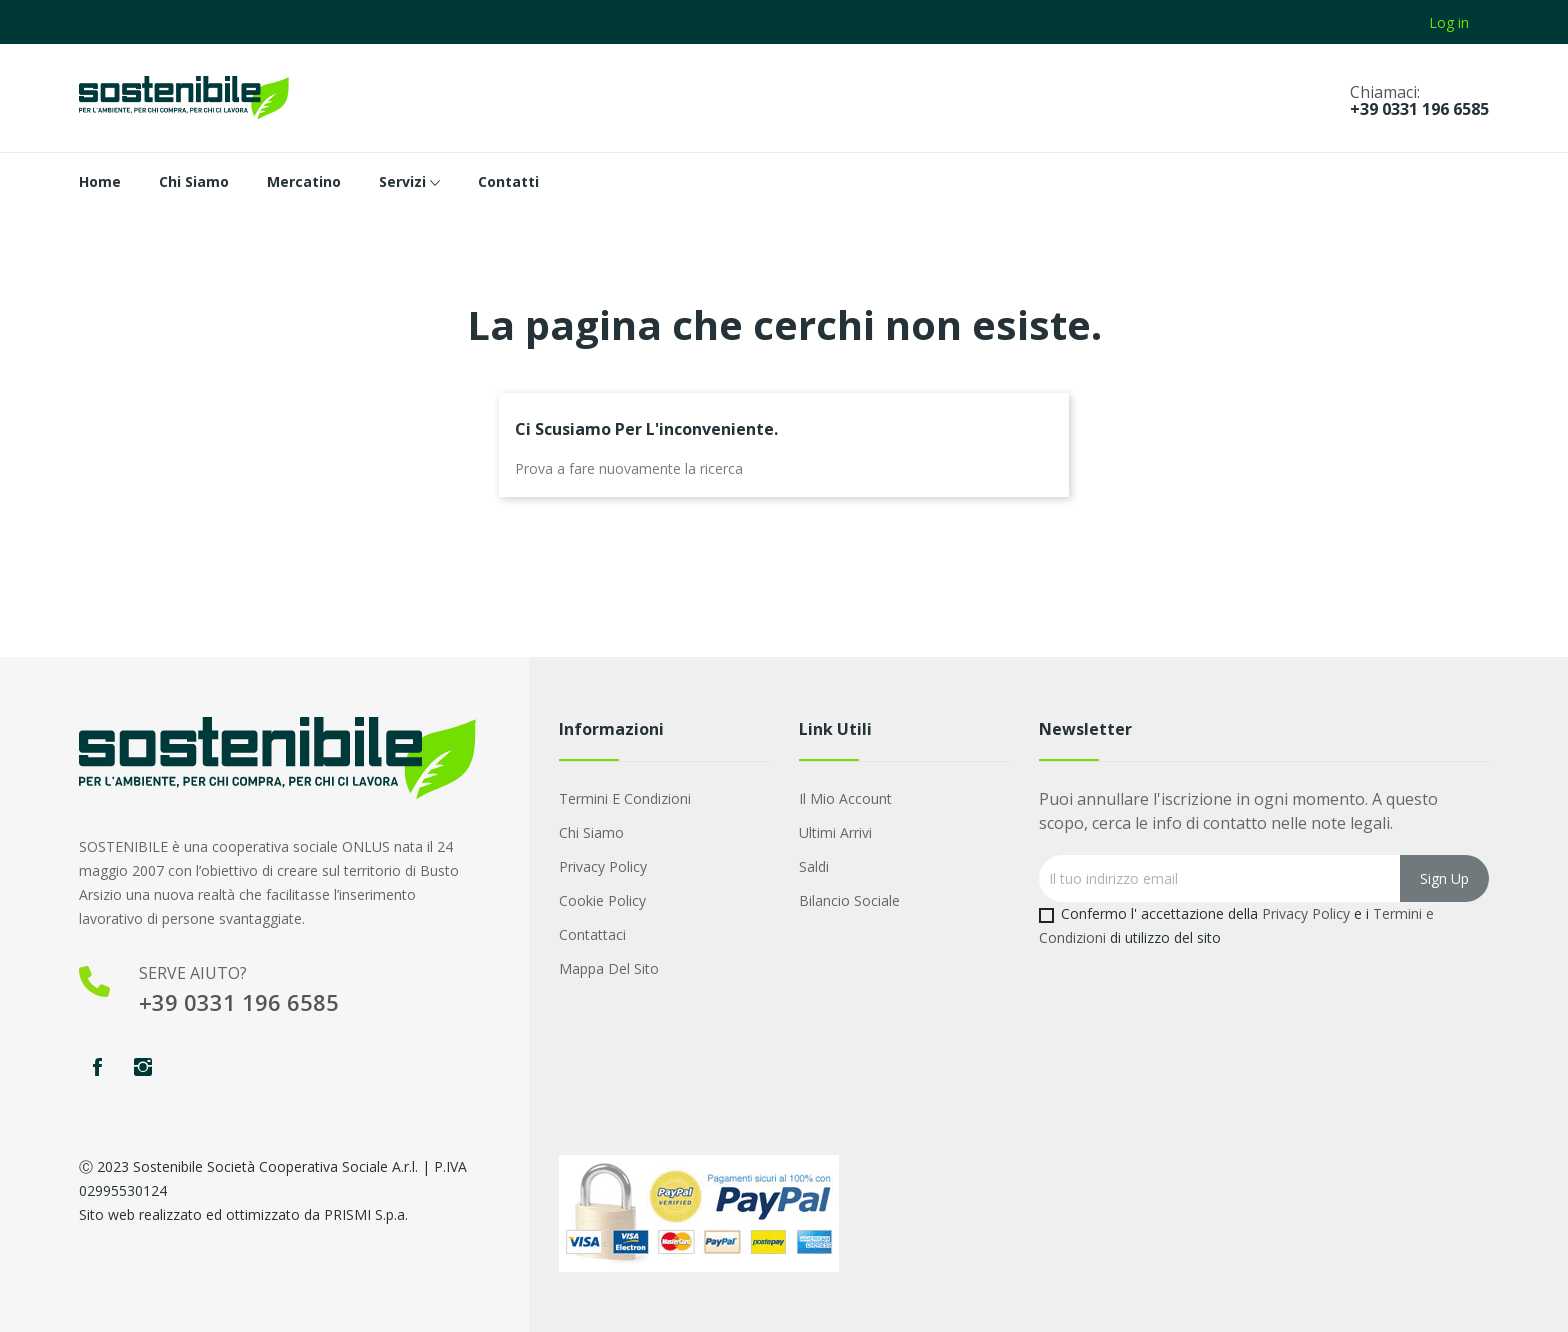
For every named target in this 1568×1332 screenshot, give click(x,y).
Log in (1449, 22)
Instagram (143, 1067)
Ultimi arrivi (835, 832)
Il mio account (845, 798)
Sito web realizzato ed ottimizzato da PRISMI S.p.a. (243, 1214)
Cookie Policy (602, 900)
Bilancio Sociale (849, 900)
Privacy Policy (603, 866)
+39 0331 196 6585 (1419, 109)
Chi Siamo (591, 832)
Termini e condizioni (625, 798)
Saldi (814, 866)
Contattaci (592, 934)
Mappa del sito (609, 968)
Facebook (97, 1067)
